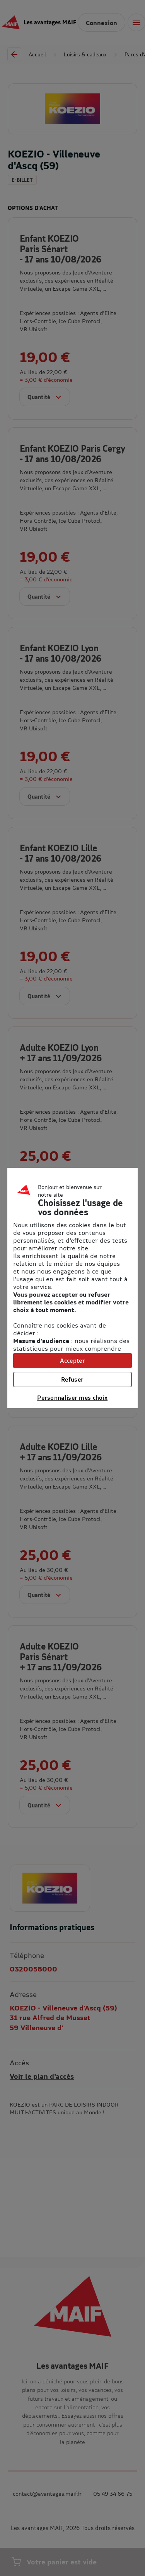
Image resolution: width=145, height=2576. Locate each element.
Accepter (72, 1360)
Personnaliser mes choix (72, 1397)
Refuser (72, 1379)
